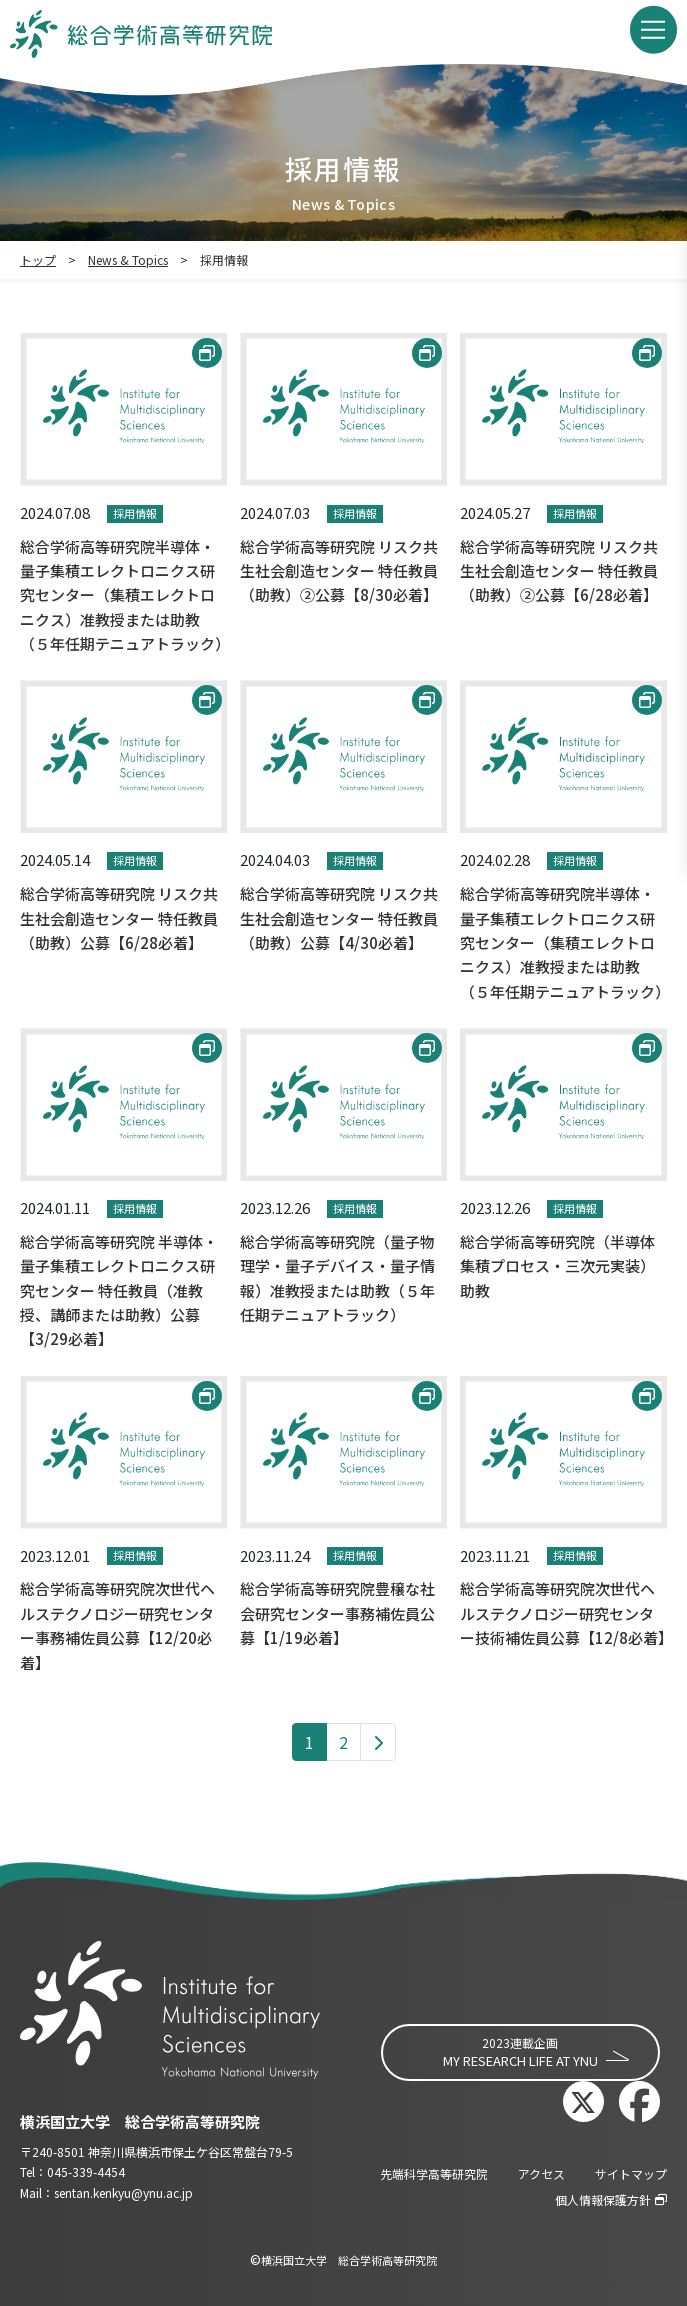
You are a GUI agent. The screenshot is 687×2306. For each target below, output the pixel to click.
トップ (38, 259)
